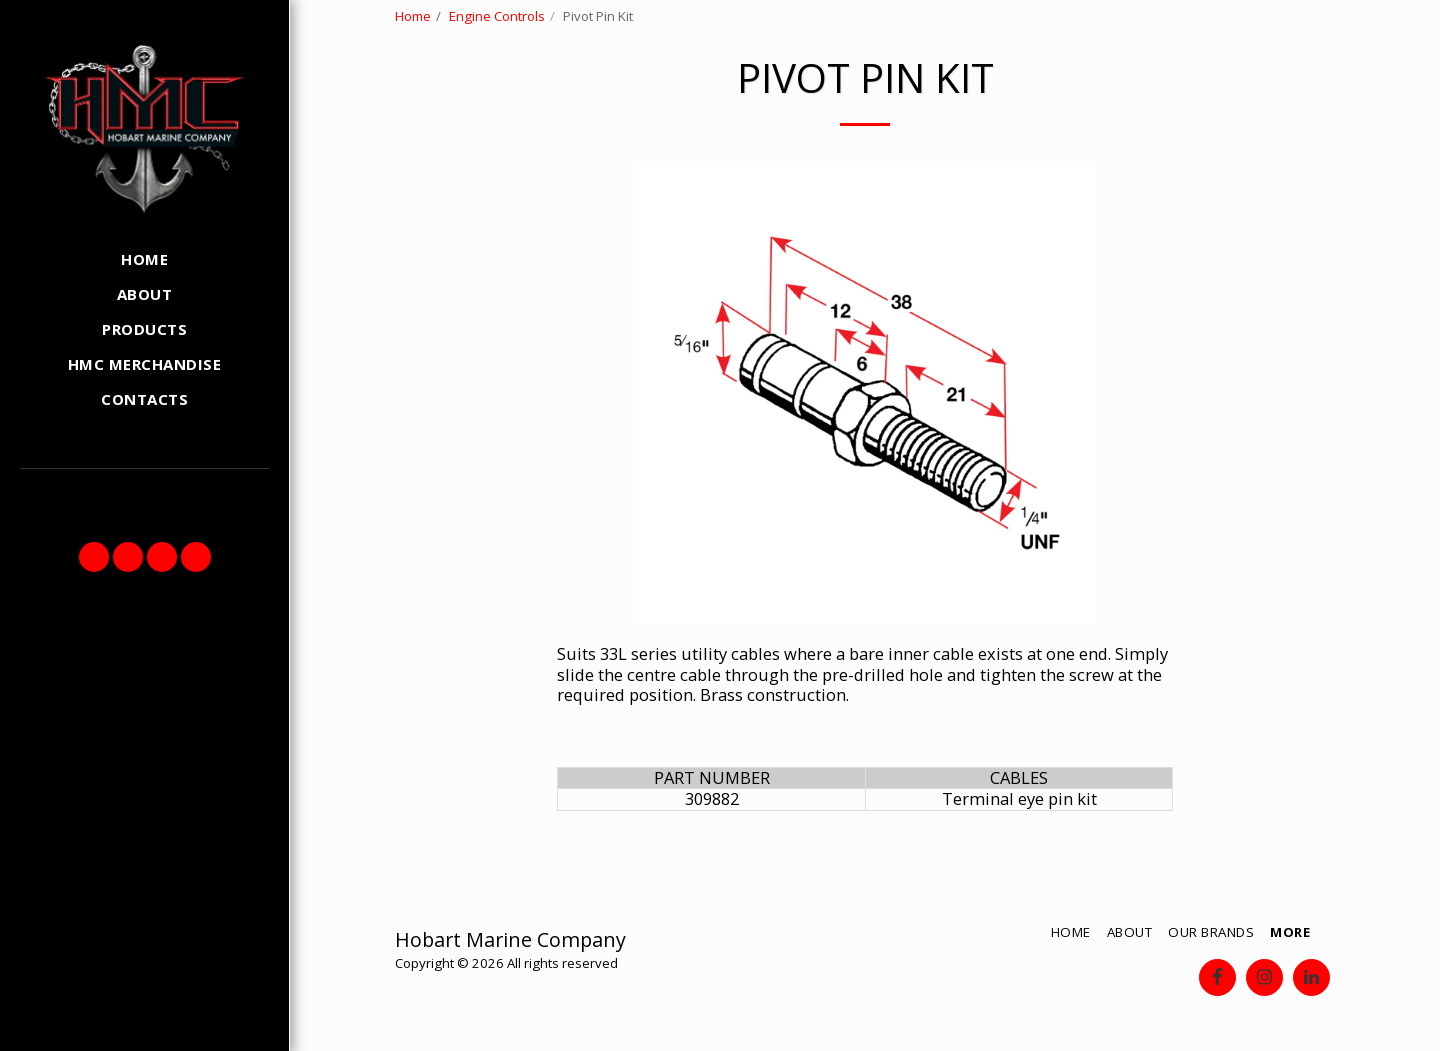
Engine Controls (497, 16)
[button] (94, 557)
